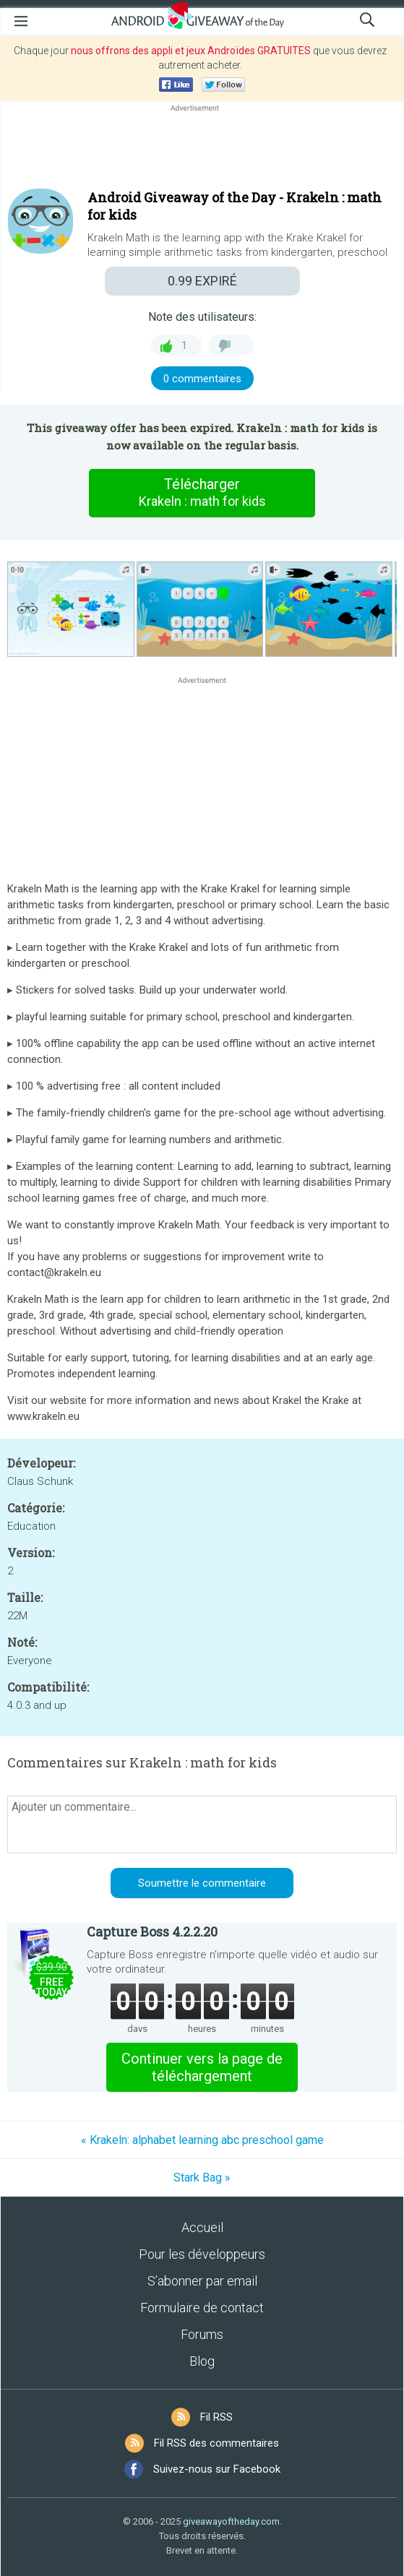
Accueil (202, 2227)
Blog (202, 2361)
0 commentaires (202, 378)
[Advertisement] (202, 149)
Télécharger (202, 492)
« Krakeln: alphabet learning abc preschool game (202, 2140)
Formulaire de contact (202, 2307)
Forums (202, 2334)
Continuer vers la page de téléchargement (202, 2067)
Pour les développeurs (202, 2254)
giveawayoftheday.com (231, 2521)
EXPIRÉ (202, 280)
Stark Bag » (202, 2177)
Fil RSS (216, 2417)
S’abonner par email (202, 2280)
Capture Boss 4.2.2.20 (152, 1931)
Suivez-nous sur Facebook (216, 2469)
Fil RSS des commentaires (216, 2443)
